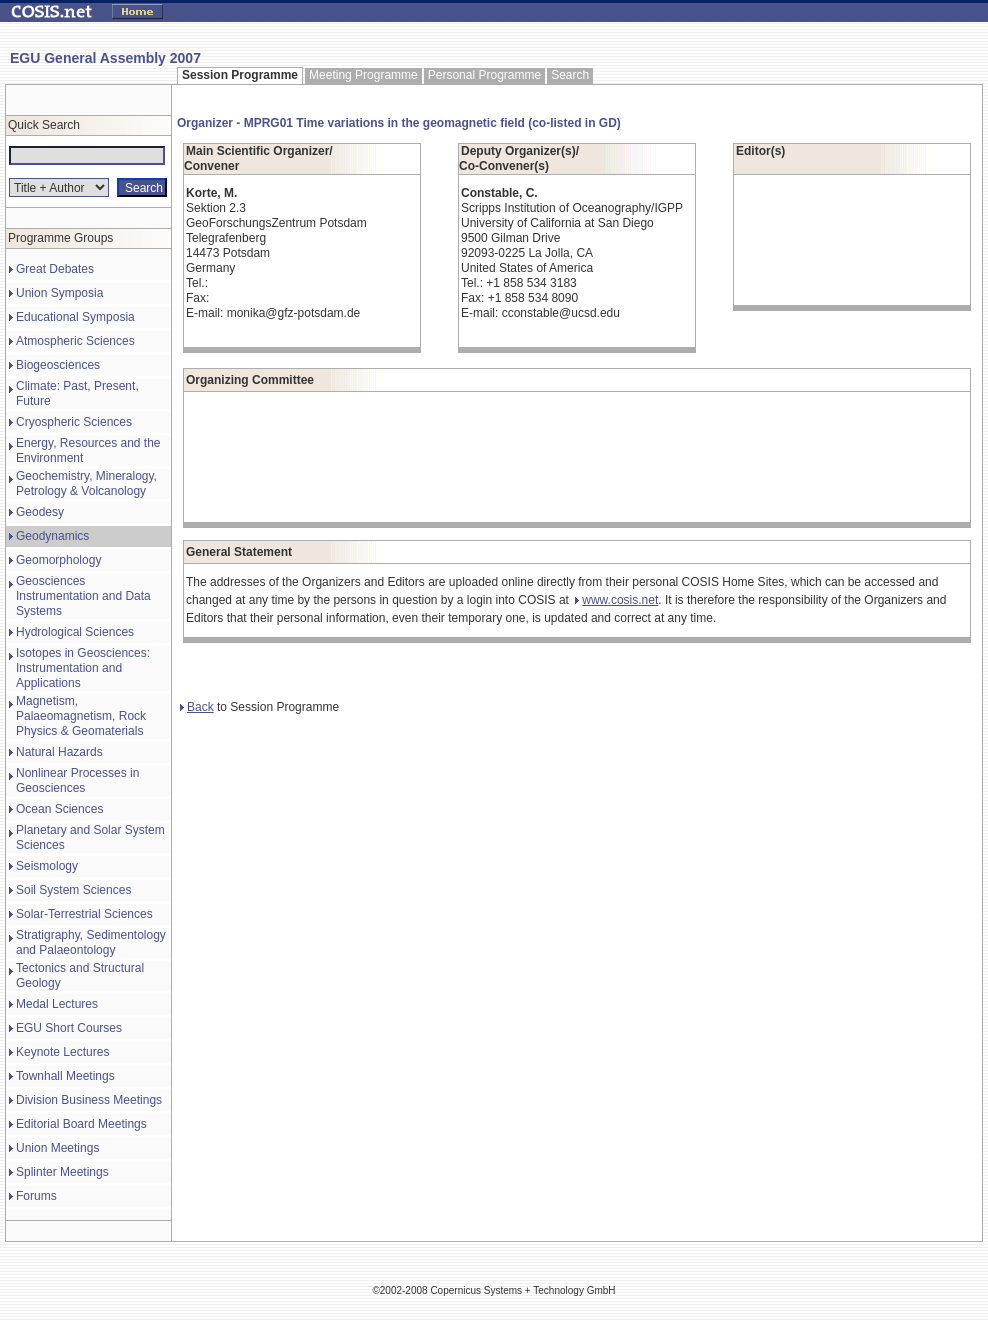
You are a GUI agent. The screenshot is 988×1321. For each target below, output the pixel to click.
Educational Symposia (75, 317)
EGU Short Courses (69, 1028)
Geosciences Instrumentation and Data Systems (83, 596)
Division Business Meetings (89, 1100)
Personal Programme (484, 75)
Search (570, 75)
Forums (36, 1196)
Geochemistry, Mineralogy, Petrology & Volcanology (86, 483)
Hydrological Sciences (75, 632)
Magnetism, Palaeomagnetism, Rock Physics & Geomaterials (81, 716)
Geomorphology (58, 560)
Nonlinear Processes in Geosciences (77, 780)
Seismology (47, 866)
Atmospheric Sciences (75, 341)
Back (197, 707)
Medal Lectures (57, 1004)
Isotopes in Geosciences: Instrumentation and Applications (83, 668)
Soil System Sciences (73, 890)
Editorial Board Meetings (81, 1124)
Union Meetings (57, 1148)
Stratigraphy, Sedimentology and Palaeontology (91, 942)
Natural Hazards (59, 752)
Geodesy (40, 512)
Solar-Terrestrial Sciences (84, 914)
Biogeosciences (58, 365)
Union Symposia (59, 293)
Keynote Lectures (62, 1052)
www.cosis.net (616, 600)
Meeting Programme (363, 75)
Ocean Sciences (59, 809)
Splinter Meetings (62, 1172)
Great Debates (55, 269)
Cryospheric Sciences (74, 422)
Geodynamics (52, 536)
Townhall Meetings (65, 1076)
